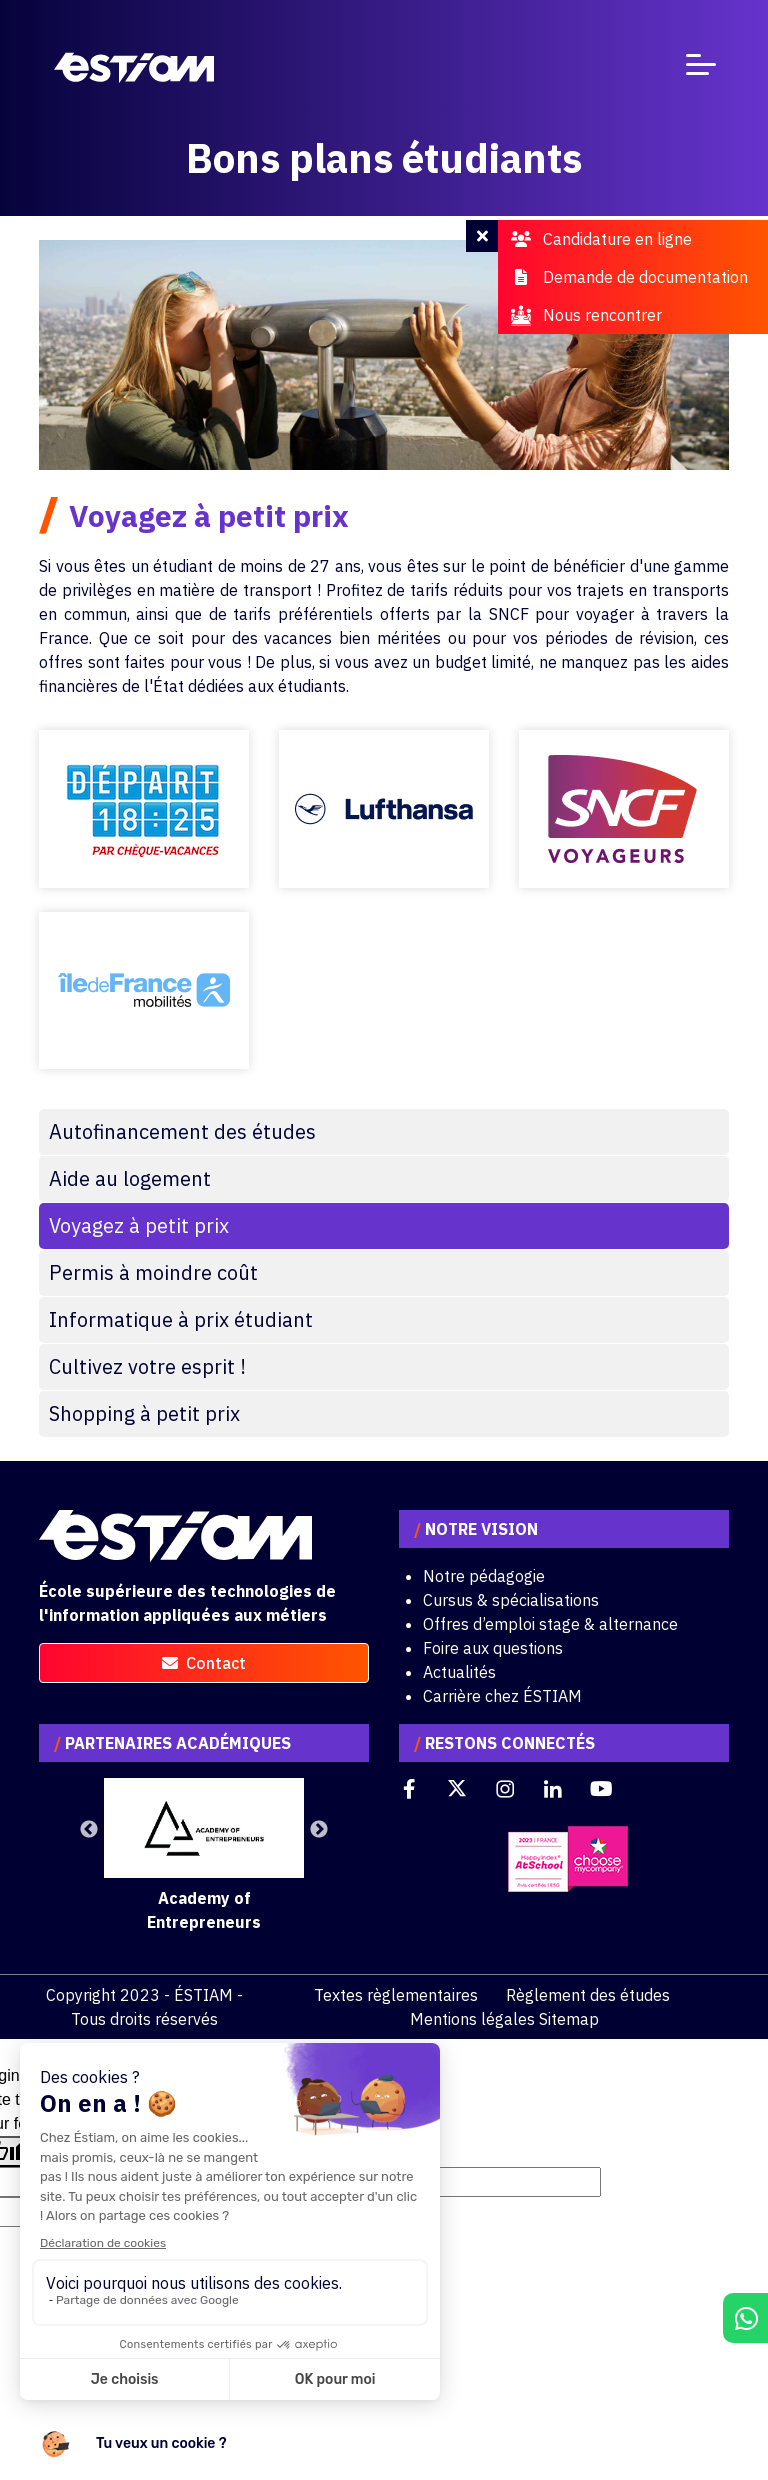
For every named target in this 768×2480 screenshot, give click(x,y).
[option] (204, 1856)
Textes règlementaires (396, 1995)
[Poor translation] (73, 2151)
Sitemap (569, 2019)
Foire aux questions (493, 1648)
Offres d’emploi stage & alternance (550, 1624)
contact (204, 1663)
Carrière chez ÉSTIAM (502, 1696)
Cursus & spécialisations (511, 1600)
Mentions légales (472, 2019)
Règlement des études (588, 1995)
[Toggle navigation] (701, 68)
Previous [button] (89, 1830)
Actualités (459, 1672)
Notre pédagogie (484, 1576)
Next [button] (319, 1830)
